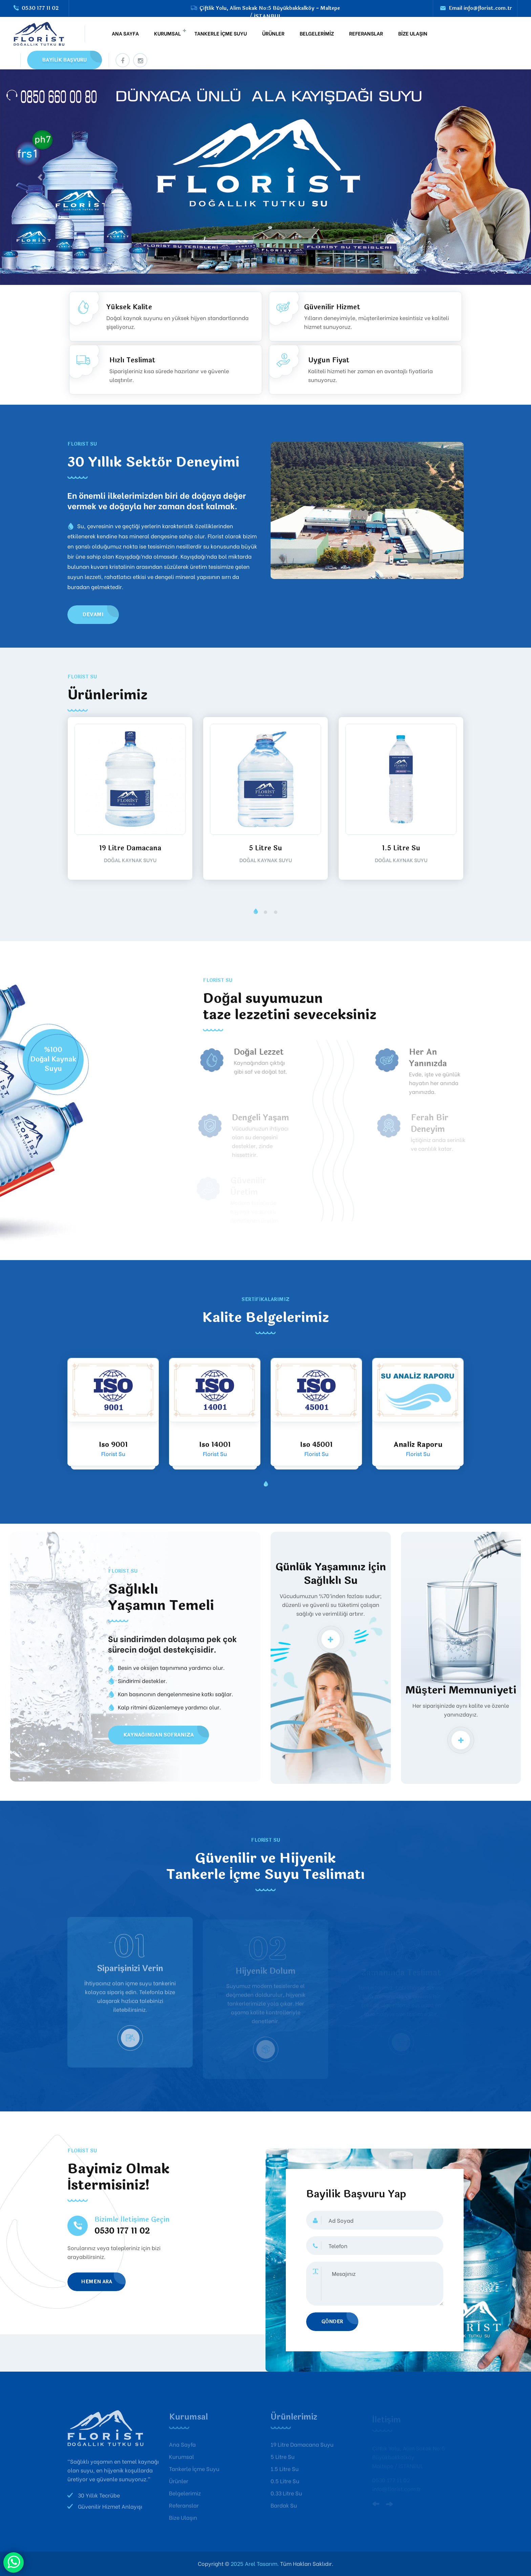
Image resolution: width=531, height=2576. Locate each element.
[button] (255, 912)
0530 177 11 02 (40, 8)
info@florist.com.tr (488, 8)
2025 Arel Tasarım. (254, 2563)
